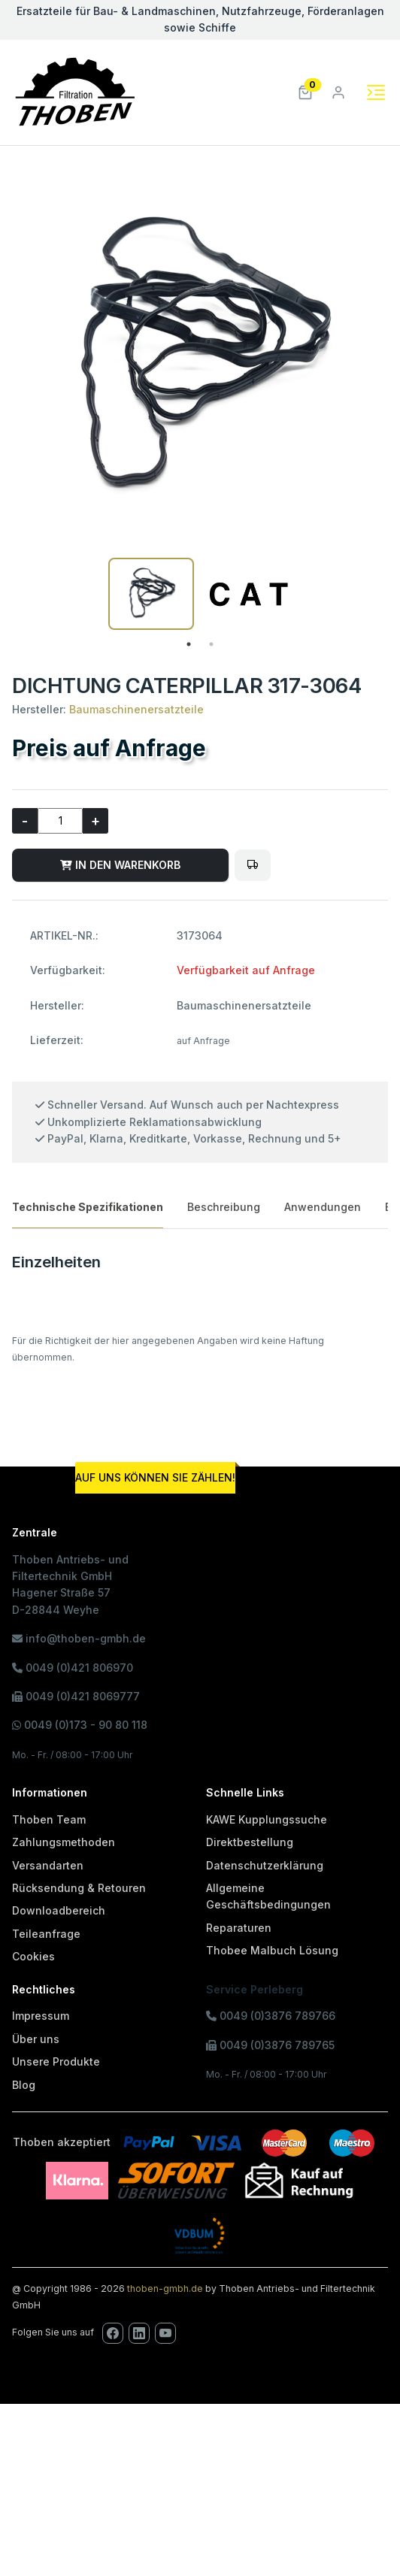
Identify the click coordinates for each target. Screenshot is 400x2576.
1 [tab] (188, 644)
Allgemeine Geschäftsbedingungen (268, 1896)
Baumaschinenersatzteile (136, 709)
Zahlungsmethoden (63, 1842)
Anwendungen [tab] (322, 1206)
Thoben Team (49, 1819)
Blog (23, 2084)
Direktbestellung (249, 1842)
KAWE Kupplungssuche (266, 1819)
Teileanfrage (46, 1933)
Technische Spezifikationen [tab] (87, 1206)
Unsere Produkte (56, 2061)
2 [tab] (211, 644)
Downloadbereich (58, 1910)
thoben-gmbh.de (165, 2288)
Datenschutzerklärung (264, 1865)
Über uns (35, 2039)
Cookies (33, 1956)
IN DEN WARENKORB (120, 864)
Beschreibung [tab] (223, 1206)
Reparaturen (238, 1927)
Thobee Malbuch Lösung (272, 1950)
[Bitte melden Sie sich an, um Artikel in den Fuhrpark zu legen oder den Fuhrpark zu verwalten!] (253, 865)
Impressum (40, 2015)
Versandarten (47, 1865)
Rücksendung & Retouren (79, 1887)
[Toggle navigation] (376, 92)
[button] (305, 91)
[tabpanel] (151, 594)
